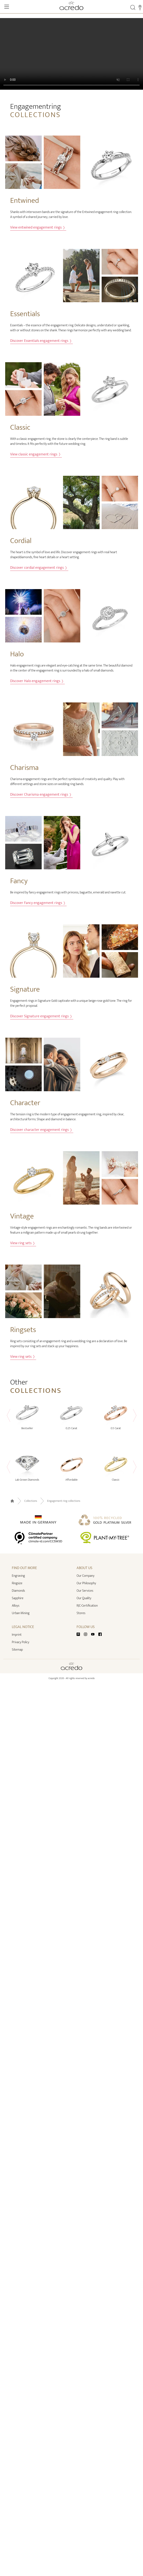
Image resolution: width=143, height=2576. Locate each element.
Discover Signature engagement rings (41, 1016)
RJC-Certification (87, 1605)
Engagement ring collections (63, 1501)
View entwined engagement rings (37, 228)
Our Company (85, 1576)
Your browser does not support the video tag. (71, 54)
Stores (81, 1613)
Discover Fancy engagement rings (37, 903)
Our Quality (84, 1598)
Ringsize (17, 1583)
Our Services (85, 1591)
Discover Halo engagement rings (36, 681)
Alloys (15, 1605)
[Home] (71, 6)
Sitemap (17, 1650)
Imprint (17, 1635)
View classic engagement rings (35, 454)
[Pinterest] (80, 1634)
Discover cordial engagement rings (38, 568)
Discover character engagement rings (41, 1130)
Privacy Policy (20, 1642)
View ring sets (22, 1243)
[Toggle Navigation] (6, 7)
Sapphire (17, 1598)
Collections (30, 1501)
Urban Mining (20, 1613)
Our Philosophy (86, 1583)
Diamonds (18, 1591)
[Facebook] (100, 1634)
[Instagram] (87, 1634)
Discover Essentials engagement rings (40, 341)
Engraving (18, 1576)
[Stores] (140, 7)
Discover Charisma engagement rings (40, 795)
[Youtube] (94, 1634)
